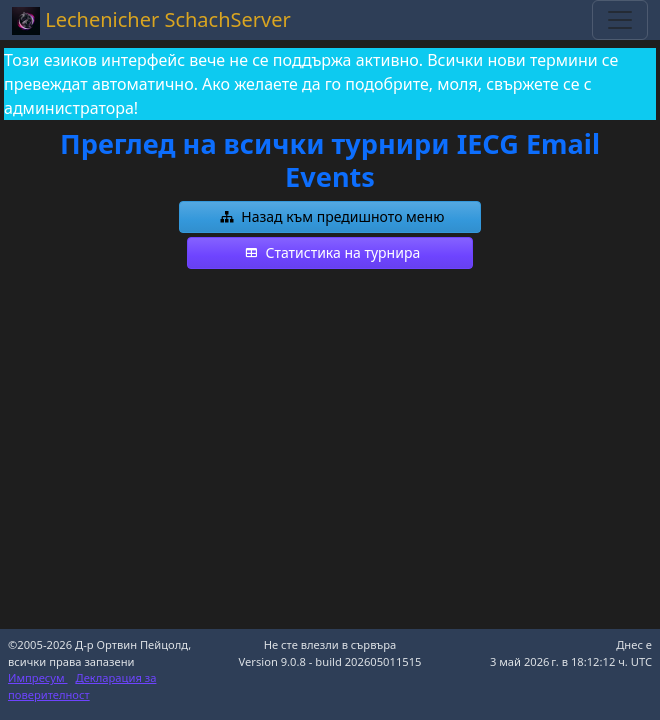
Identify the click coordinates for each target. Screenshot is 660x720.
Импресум (38, 677)
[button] (330, 217)
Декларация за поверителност (82, 686)
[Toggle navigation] (620, 20)
